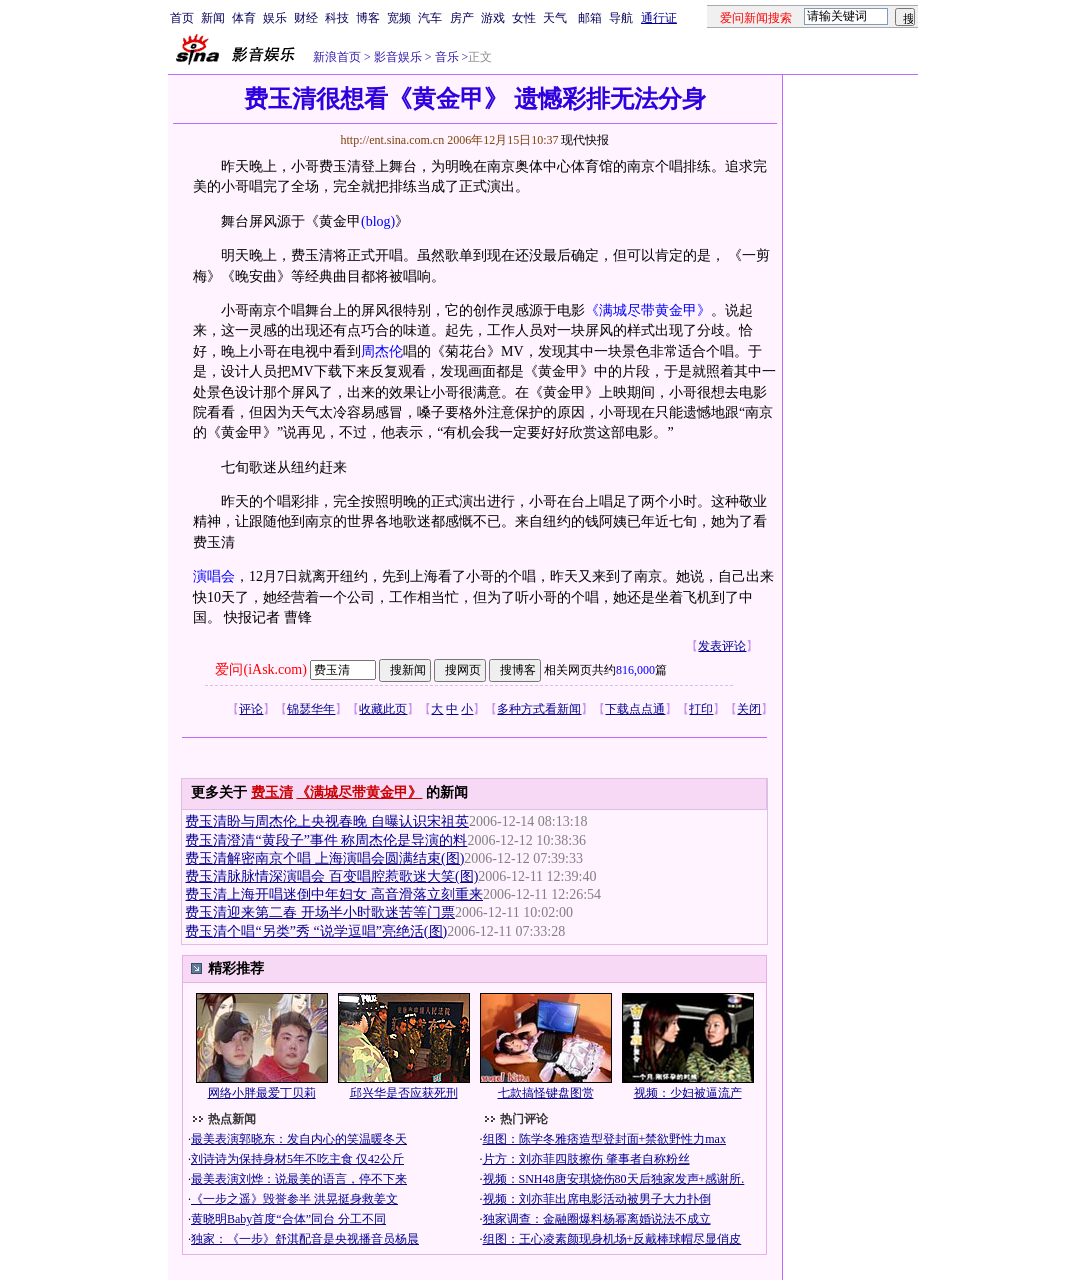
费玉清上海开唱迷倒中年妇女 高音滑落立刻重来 (334, 894)
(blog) (378, 221)
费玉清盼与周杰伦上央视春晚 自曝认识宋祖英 (327, 821)
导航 (621, 18)
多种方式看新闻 (539, 709)
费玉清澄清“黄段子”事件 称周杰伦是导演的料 (326, 840)
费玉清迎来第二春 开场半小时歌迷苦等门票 (320, 912)
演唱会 (214, 576)
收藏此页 (383, 709)
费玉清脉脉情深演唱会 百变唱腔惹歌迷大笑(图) (331, 876)
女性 (524, 18)
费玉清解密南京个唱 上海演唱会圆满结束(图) (324, 858)
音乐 (445, 57)
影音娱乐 (398, 57)
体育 (244, 18)
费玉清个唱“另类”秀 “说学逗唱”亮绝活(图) (316, 931)
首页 (182, 18)
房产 (462, 18)
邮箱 (590, 18)
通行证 (659, 18)
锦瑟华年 (311, 709)
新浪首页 (337, 57)
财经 (306, 18)
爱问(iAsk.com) (260, 669)
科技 (337, 18)
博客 (368, 18)
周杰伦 (382, 351)
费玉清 (272, 792)
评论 (251, 709)
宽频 (399, 18)
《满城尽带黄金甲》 (648, 310)
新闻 (213, 18)
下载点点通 (635, 709)
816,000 (635, 670)
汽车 (430, 18)
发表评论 (722, 646)
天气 (555, 18)
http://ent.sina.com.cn (393, 140)
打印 (701, 709)
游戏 (493, 18)
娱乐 (275, 18)
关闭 (749, 709)
